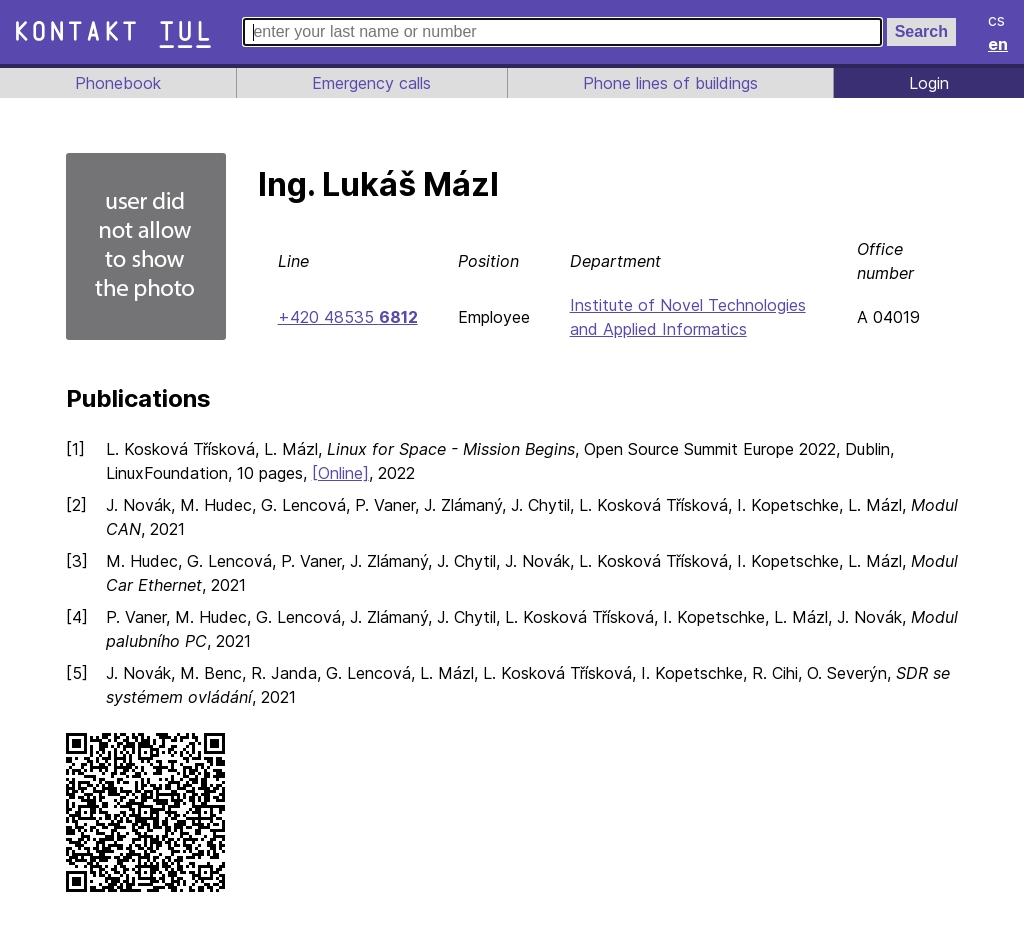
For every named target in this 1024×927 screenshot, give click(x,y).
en (999, 44)
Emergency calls (370, 83)
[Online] (346, 473)
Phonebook (117, 83)
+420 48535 (346, 317)
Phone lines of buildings (670, 83)
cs (998, 20)
